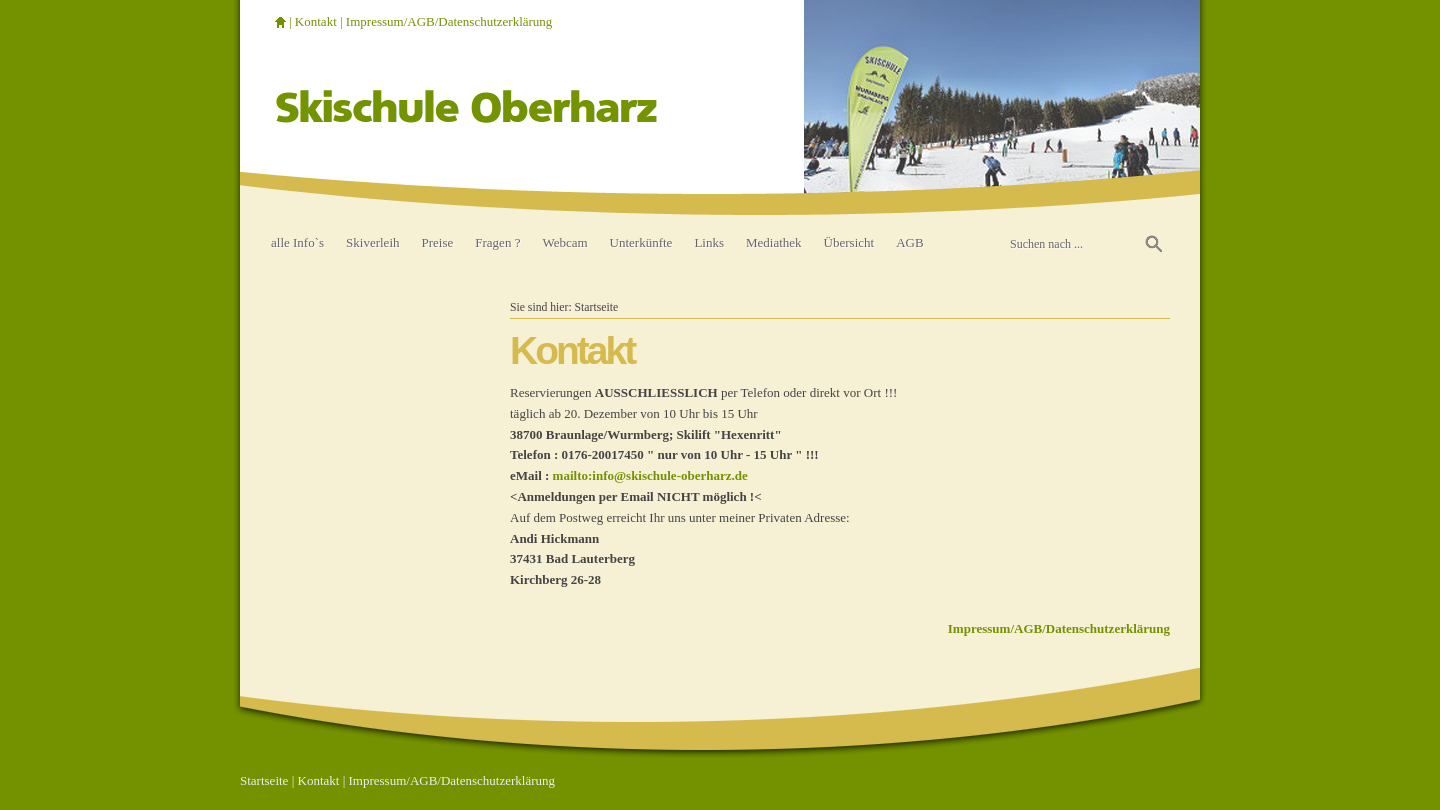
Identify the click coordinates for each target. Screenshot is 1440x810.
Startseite (597, 307)
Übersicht (849, 242)
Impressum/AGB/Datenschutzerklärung (449, 21)
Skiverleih (372, 242)
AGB (909, 242)
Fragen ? (497, 242)
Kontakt (316, 21)
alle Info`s (297, 242)
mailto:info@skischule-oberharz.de (650, 475)
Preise (438, 242)
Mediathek (774, 242)
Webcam (564, 242)
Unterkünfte (641, 242)
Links (709, 242)
